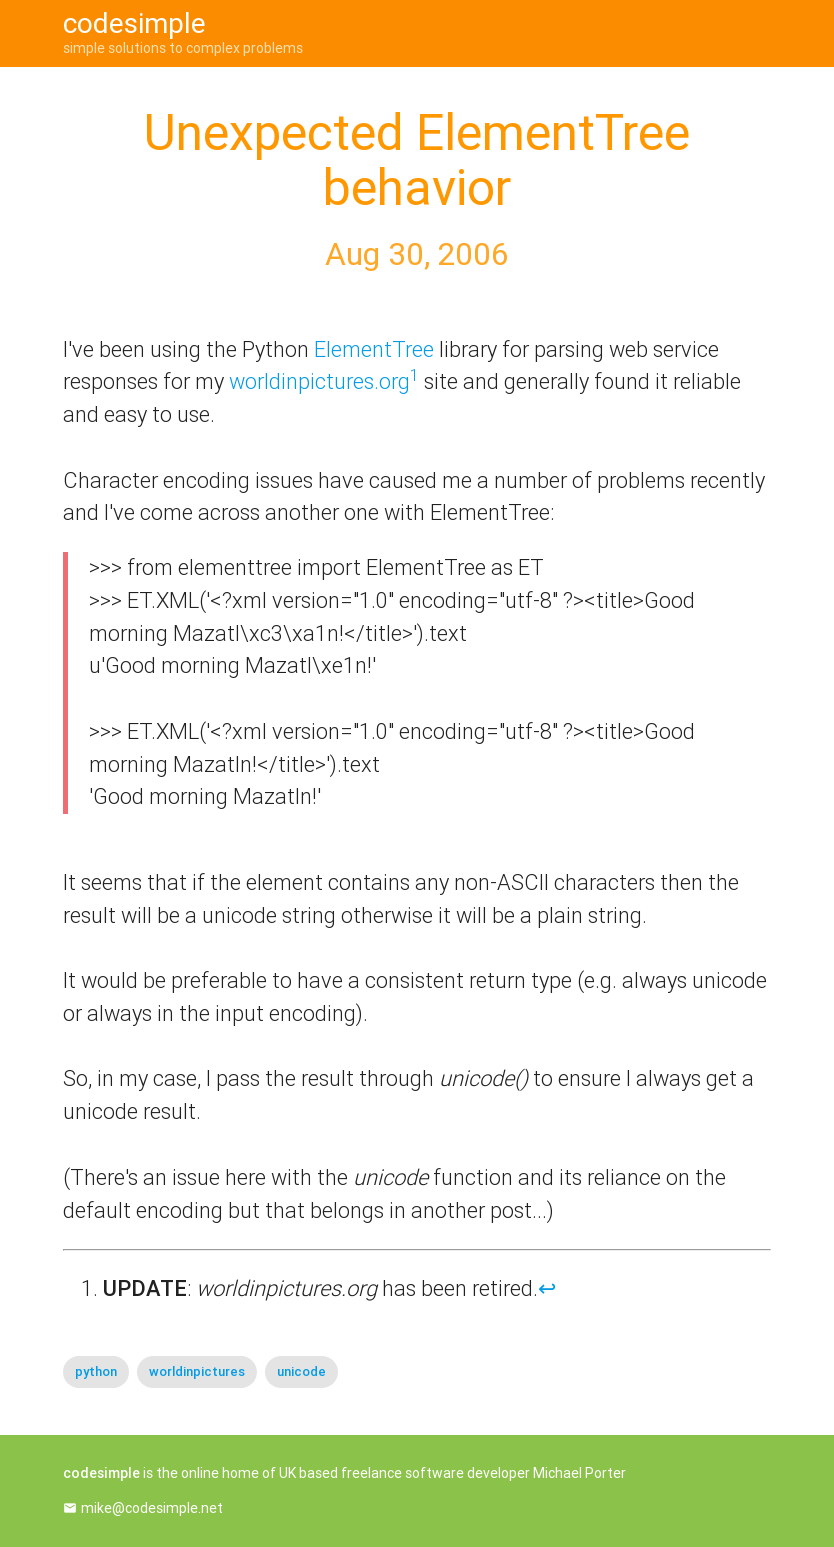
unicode (301, 1371)
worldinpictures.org (319, 381)
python (96, 1371)
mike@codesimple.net (152, 1508)
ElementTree (374, 349)
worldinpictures (197, 1371)
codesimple (134, 23)
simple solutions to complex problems (183, 48)
